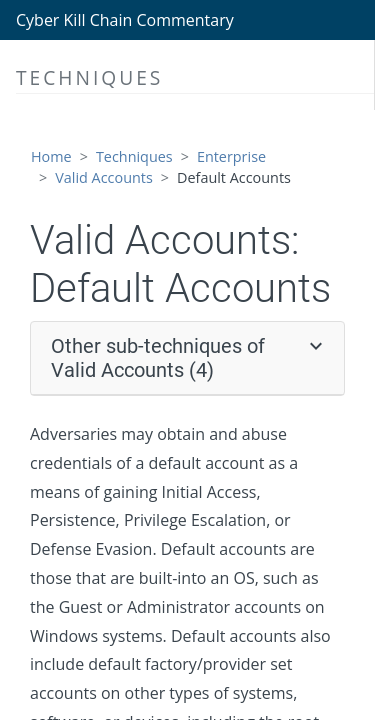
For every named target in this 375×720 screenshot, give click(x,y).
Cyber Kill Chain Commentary (125, 20)
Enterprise (231, 156)
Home (51, 156)
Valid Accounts (104, 177)
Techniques (134, 156)
